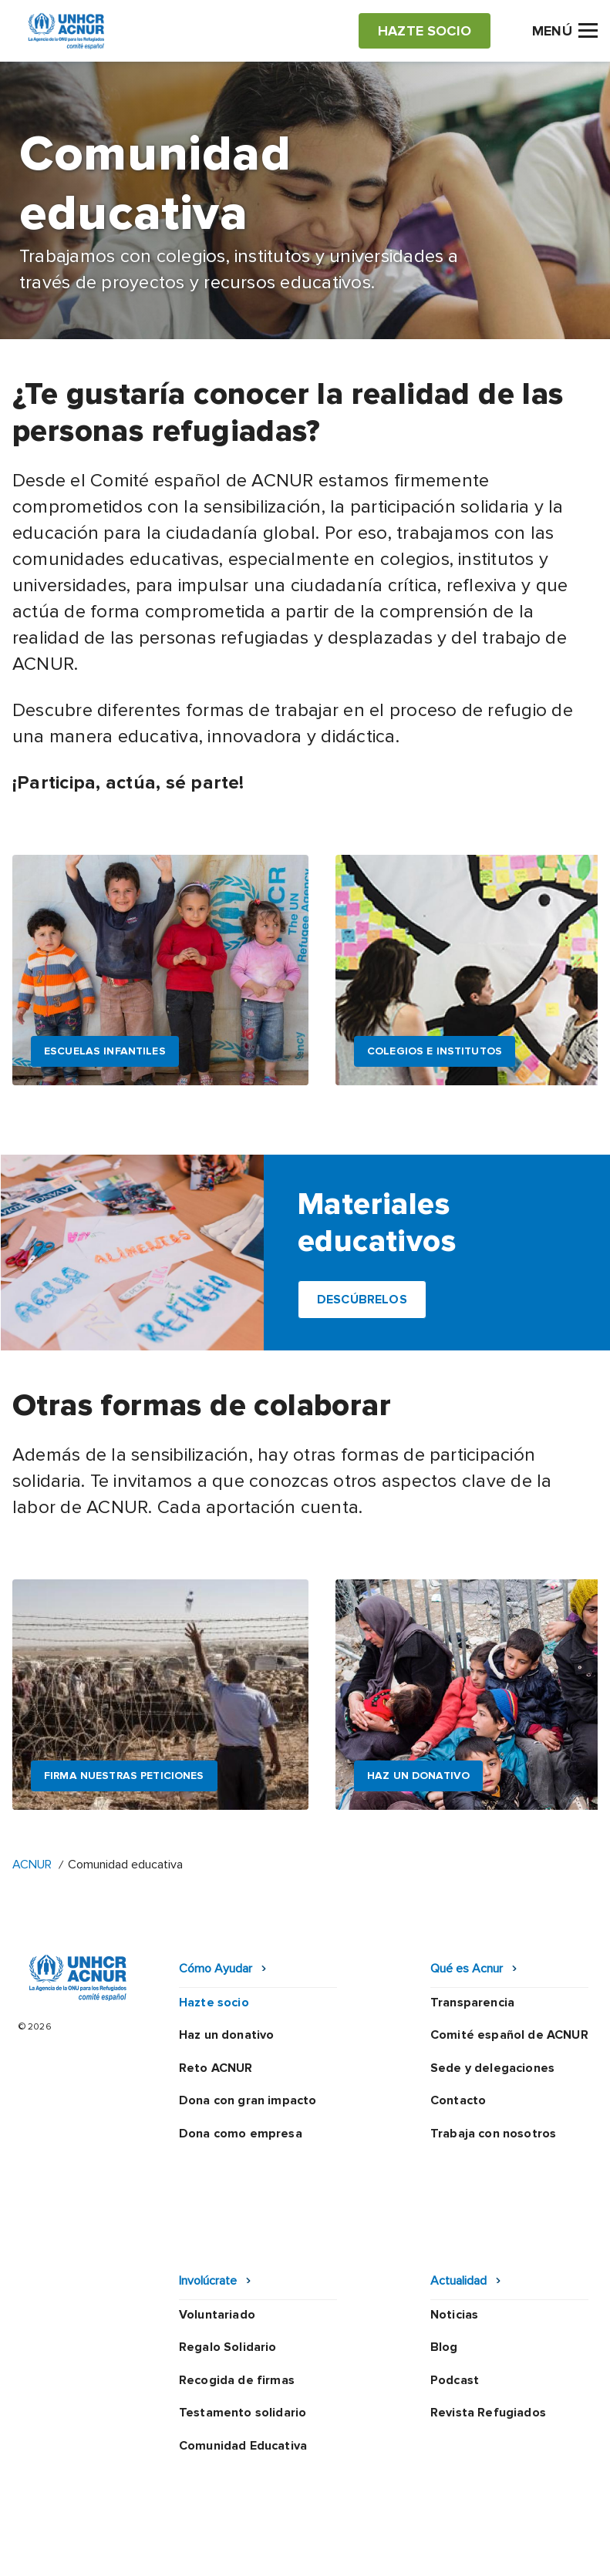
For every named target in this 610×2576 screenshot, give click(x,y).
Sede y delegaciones (492, 2068)
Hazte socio (214, 2002)
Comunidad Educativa (243, 2347)
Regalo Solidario (228, 2248)
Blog (444, 2248)
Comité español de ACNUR (509, 2035)
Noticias (454, 2215)
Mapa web (482, 2520)
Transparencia (472, 2002)
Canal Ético (404, 2520)
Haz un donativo (226, 2035)
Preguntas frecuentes (305, 2548)
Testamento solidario (242, 2314)
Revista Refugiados (488, 2314)
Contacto (458, 2100)
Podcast (454, 2280)
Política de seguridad (295, 2520)
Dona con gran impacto (247, 2100)
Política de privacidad (159, 2520)
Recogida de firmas (237, 2280)
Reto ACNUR (216, 2068)
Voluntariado (217, 2215)
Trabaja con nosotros (493, 2133)
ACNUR (32, 1864)
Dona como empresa (240, 2133)
